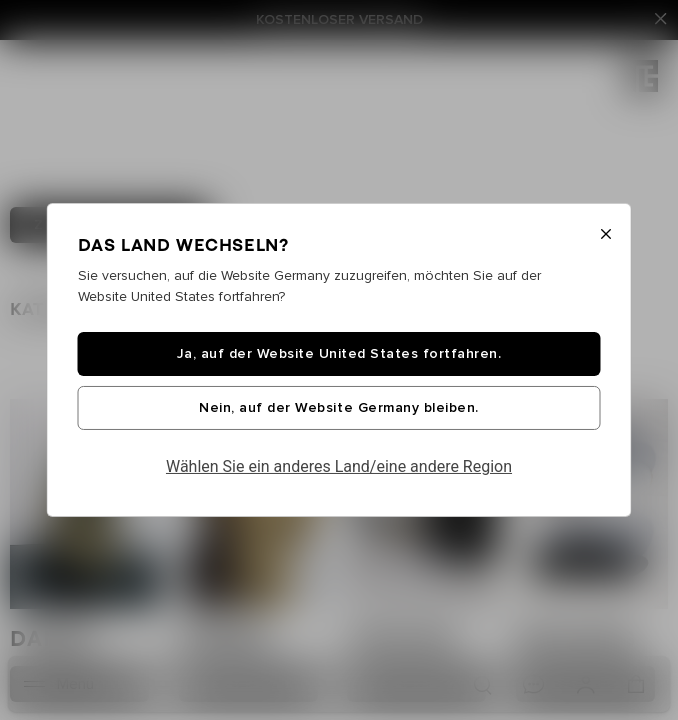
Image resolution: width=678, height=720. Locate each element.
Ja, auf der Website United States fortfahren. (339, 354)
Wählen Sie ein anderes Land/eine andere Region (339, 466)
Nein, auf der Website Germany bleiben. (338, 408)
